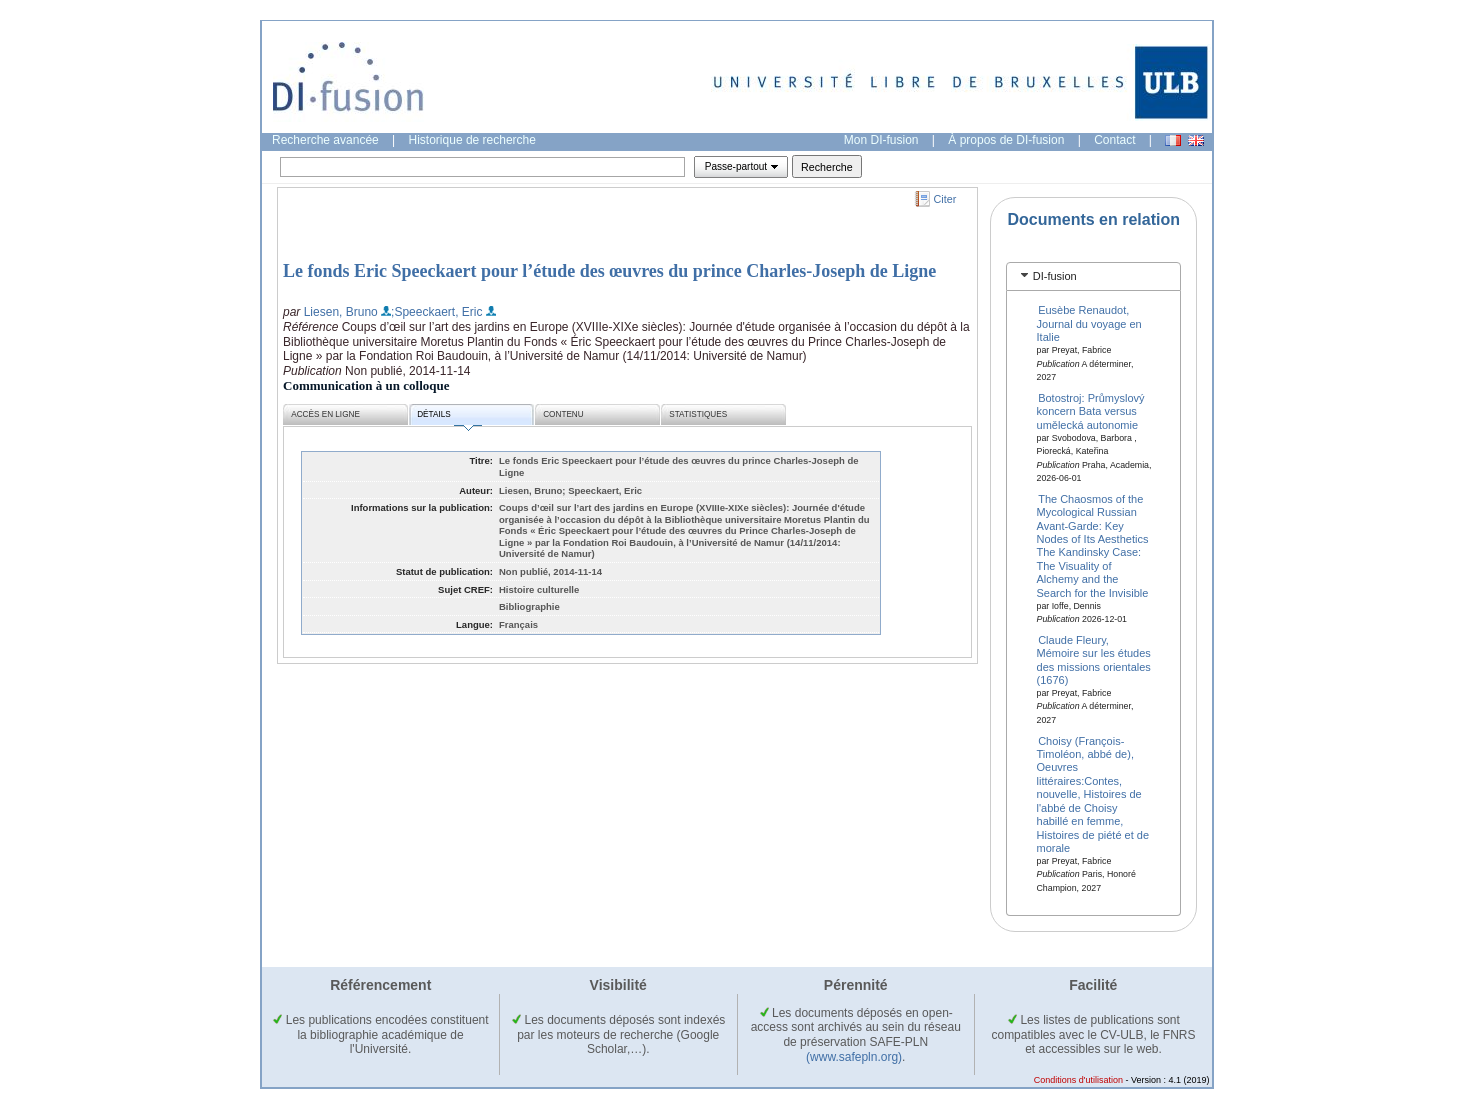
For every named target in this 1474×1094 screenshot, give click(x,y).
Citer (945, 199)
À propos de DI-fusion (1006, 140)
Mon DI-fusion (881, 140)
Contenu (563, 414)
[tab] (1093, 276)
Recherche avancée (325, 140)
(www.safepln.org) (854, 1057)
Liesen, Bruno (341, 312)
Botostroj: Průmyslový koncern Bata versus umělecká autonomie (1091, 411)
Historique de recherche (472, 140)
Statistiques (698, 414)
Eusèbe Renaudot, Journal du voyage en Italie (1089, 323)
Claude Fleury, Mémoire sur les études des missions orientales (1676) (1094, 659)
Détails (449, 417)
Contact (1114, 140)
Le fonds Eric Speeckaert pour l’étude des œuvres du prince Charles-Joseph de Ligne (609, 271)
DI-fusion (1055, 276)
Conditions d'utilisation (1078, 1080)
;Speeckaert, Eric (436, 312)
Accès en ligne (325, 414)
